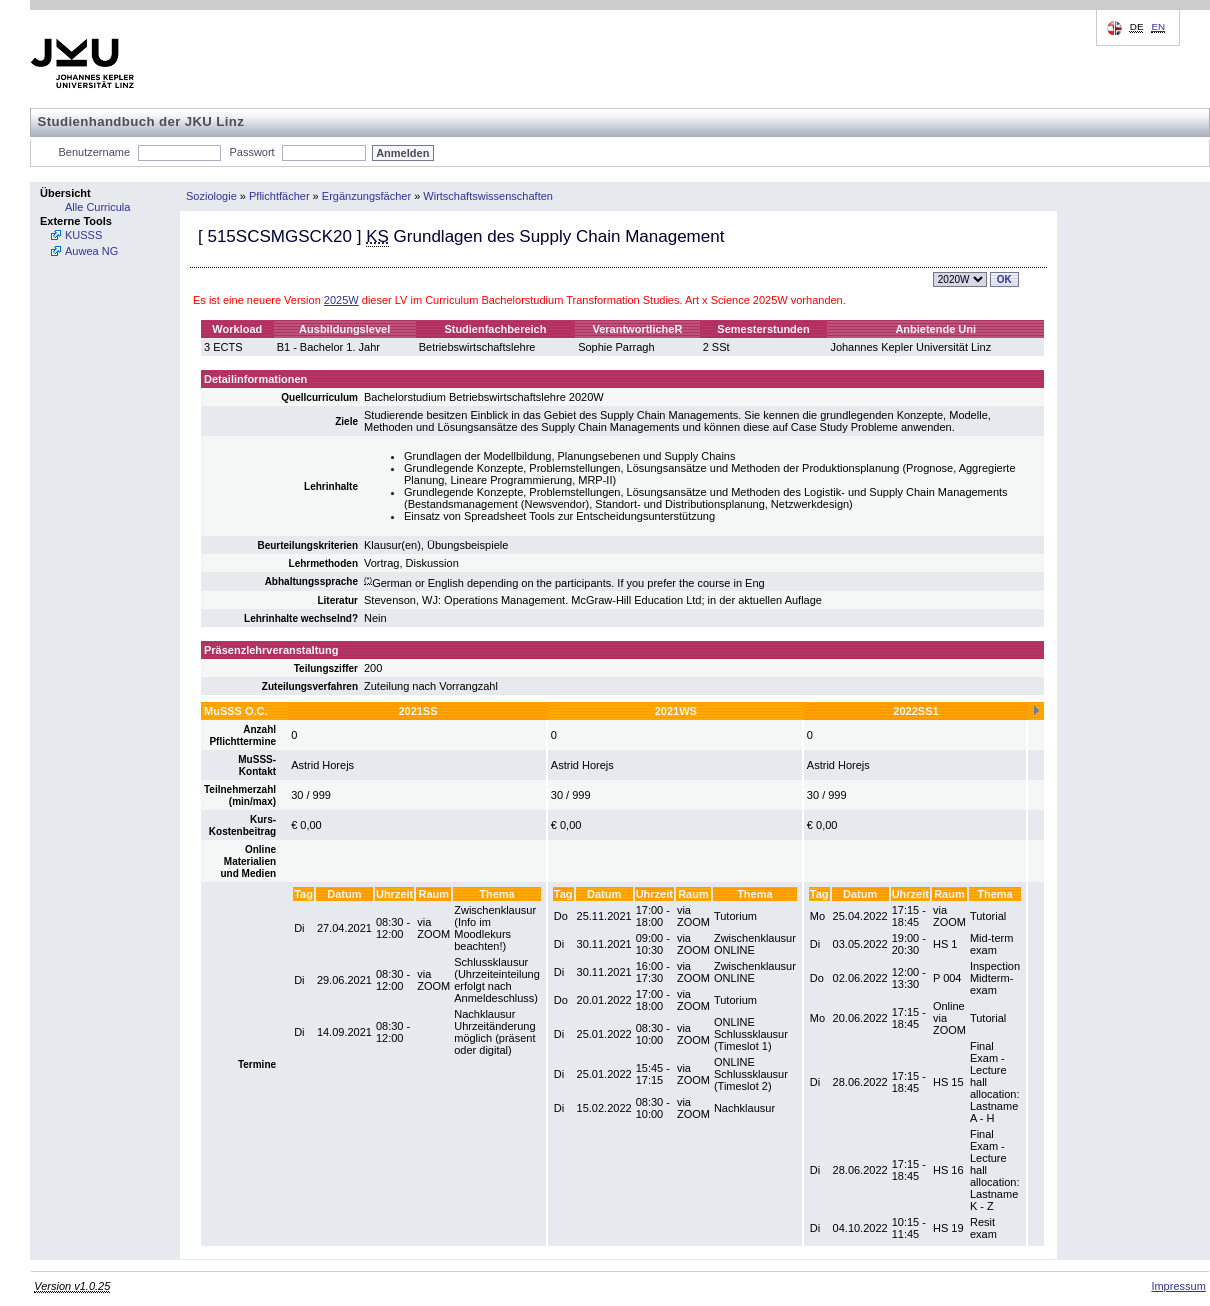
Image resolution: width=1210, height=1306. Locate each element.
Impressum (1178, 1286)
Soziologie (211, 196)
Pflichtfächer (279, 196)
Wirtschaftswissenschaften (488, 196)
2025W (341, 300)
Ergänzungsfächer (366, 196)
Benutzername (95, 152)
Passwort (251, 152)
